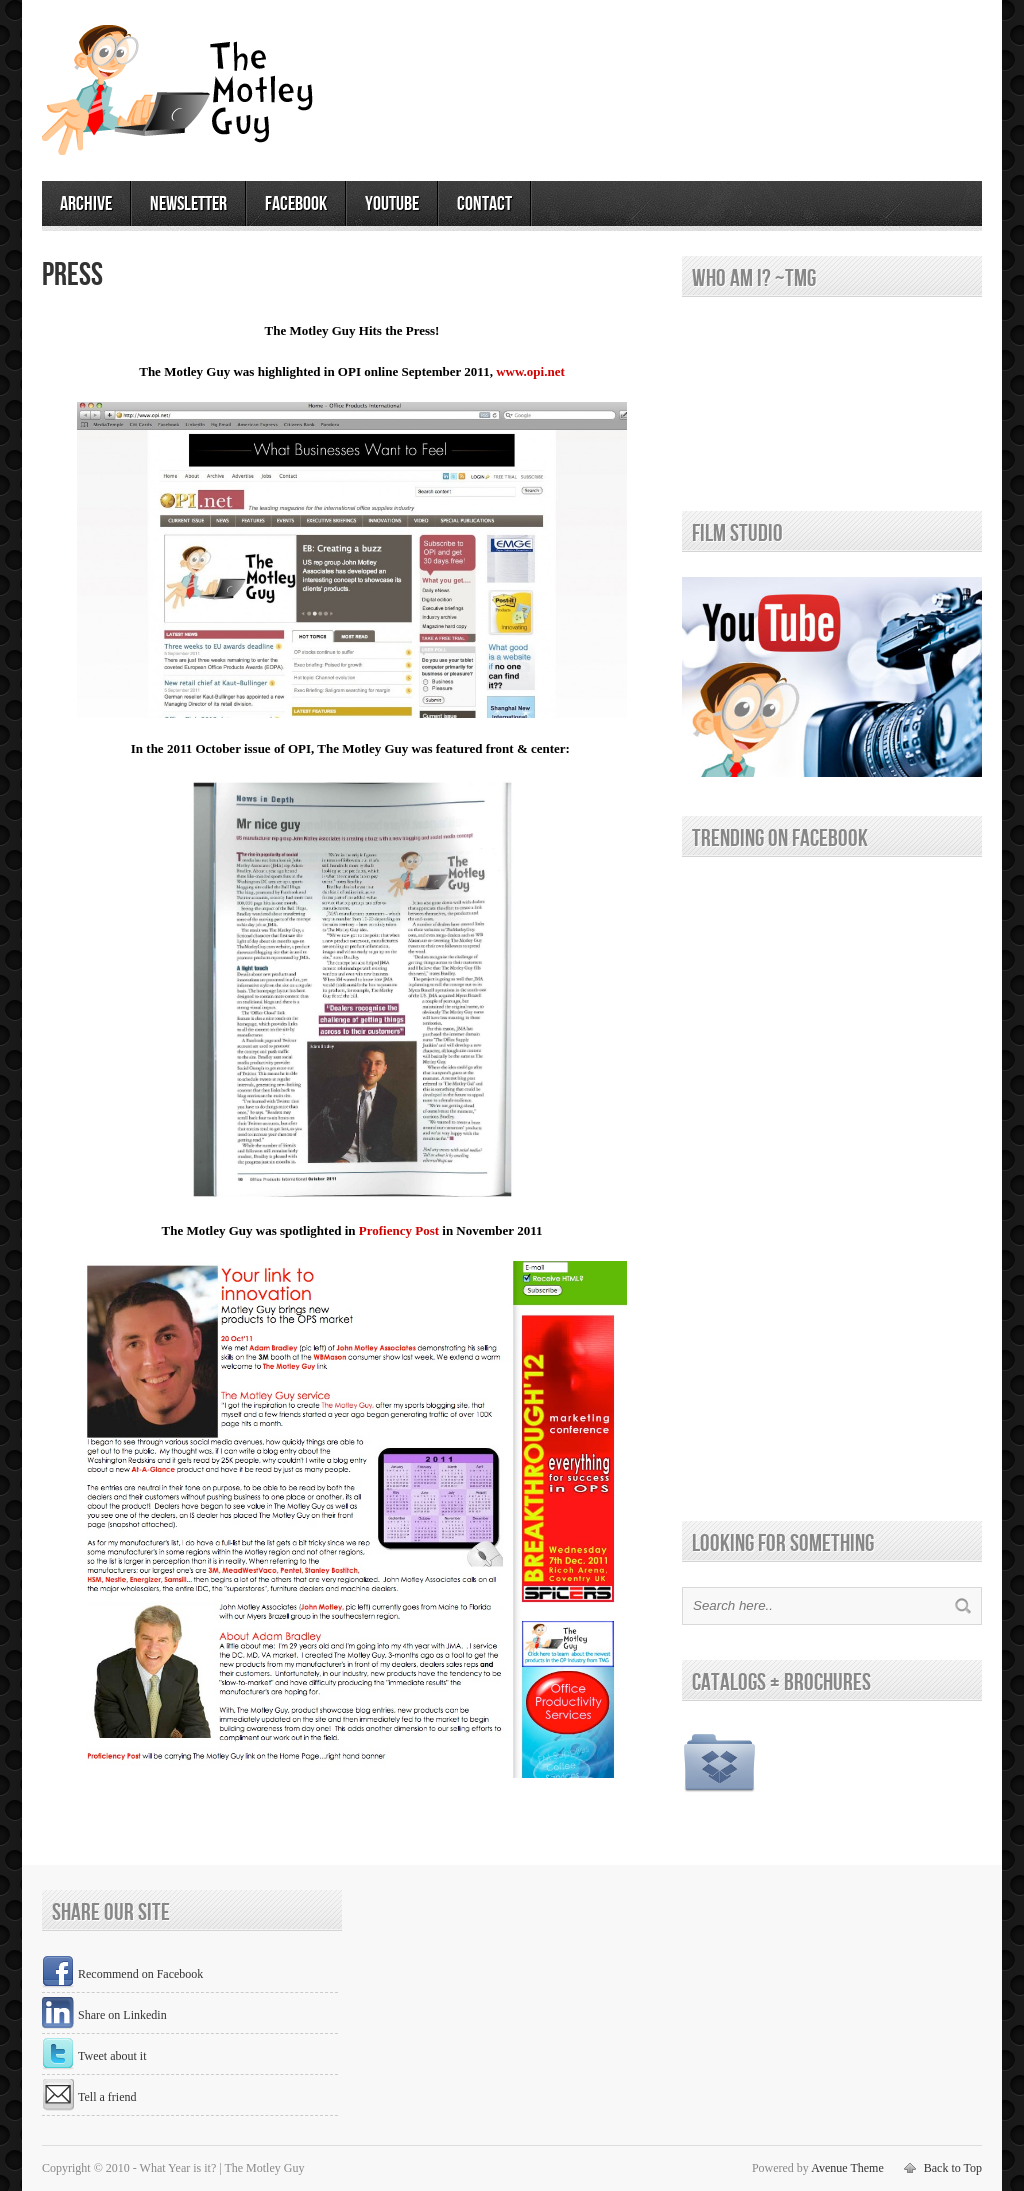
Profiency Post (399, 1230)
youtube (392, 204)
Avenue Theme (847, 2168)
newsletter (188, 204)
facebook (296, 204)
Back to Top (953, 2168)
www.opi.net (530, 371)
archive (86, 204)
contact (484, 204)
